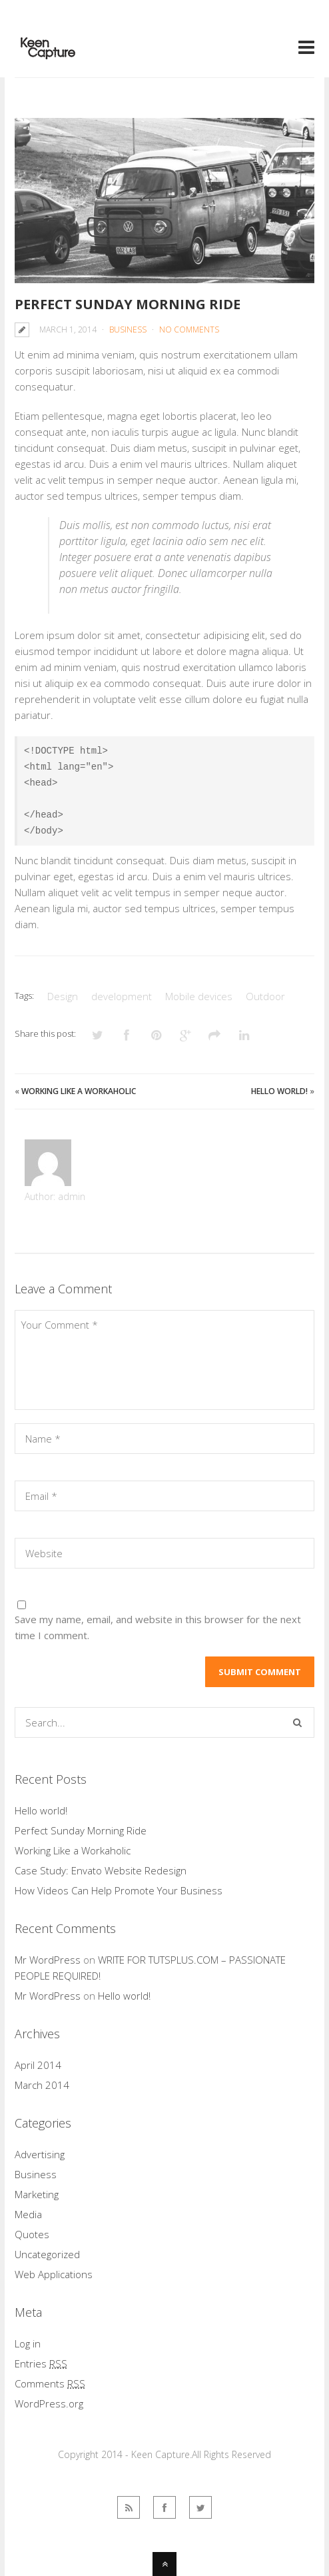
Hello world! (279, 1091)
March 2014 (42, 2085)
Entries (41, 2363)
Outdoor (265, 996)
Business (128, 329)
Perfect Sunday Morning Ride (127, 304)
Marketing (37, 2194)
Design (62, 996)
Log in (28, 2343)
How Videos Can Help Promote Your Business (118, 1890)
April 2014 (38, 2065)
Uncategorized (47, 2254)
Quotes (32, 2234)
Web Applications (54, 2274)
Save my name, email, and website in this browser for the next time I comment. (158, 1627)
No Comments (189, 329)
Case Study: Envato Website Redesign (100, 1870)
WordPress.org (49, 2403)
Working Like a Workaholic (78, 1091)
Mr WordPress (48, 1959)
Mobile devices (198, 996)
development (121, 996)
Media (28, 2214)
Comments (50, 2383)
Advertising (40, 2154)
